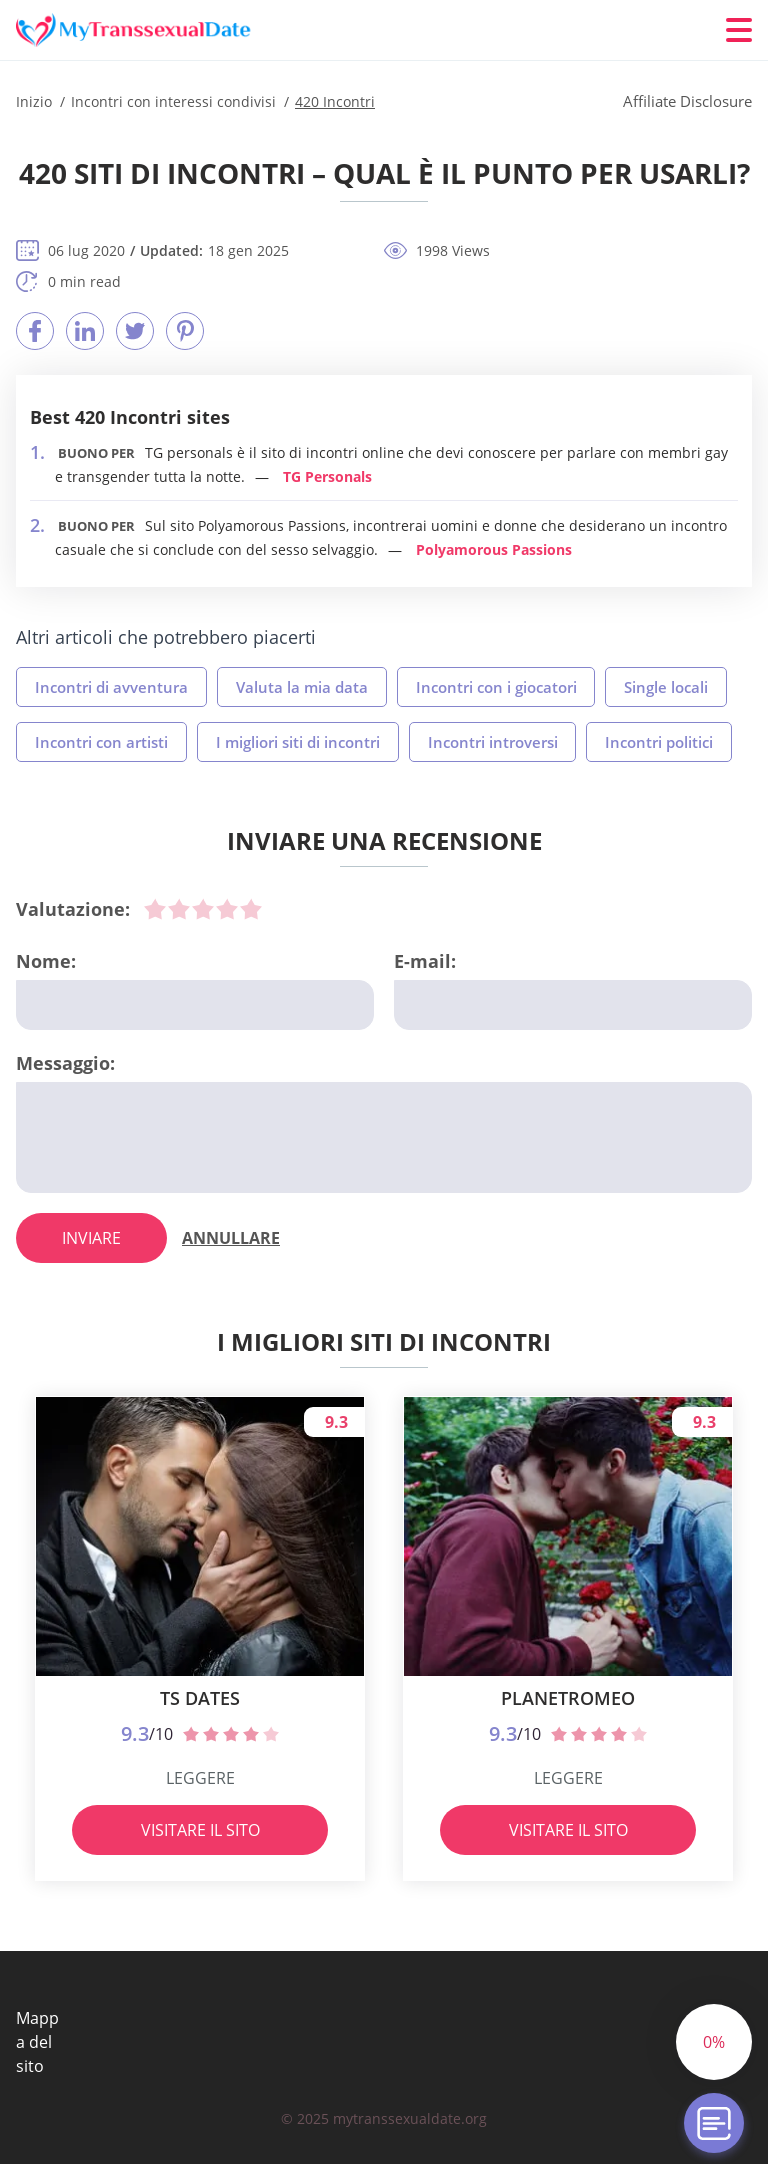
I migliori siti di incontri (298, 742)
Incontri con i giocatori (496, 687)
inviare (91, 1242)
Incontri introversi (493, 742)
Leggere (200, 1782)
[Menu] (739, 30)
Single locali (667, 687)
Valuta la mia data (302, 687)
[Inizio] (136, 30)
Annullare (231, 1242)
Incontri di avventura (111, 687)
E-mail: (425, 961)
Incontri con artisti (101, 742)
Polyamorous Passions (494, 549)
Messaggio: (65, 1063)
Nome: (46, 961)
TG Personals (327, 476)
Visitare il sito (200, 1834)
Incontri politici (660, 742)
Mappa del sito (37, 2046)
